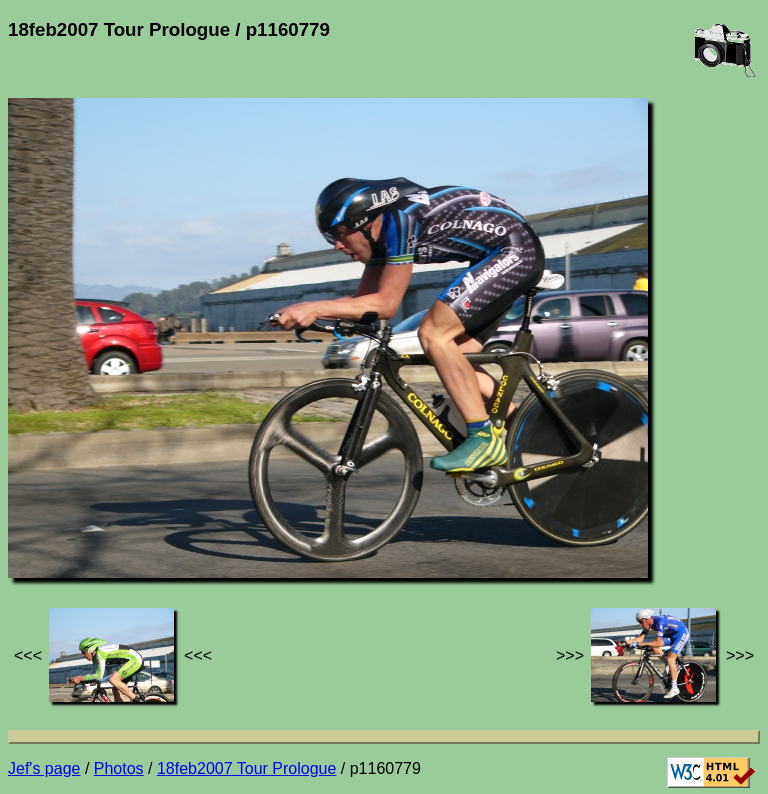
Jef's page (44, 768)
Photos (119, 768)
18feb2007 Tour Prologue (246, 768)
